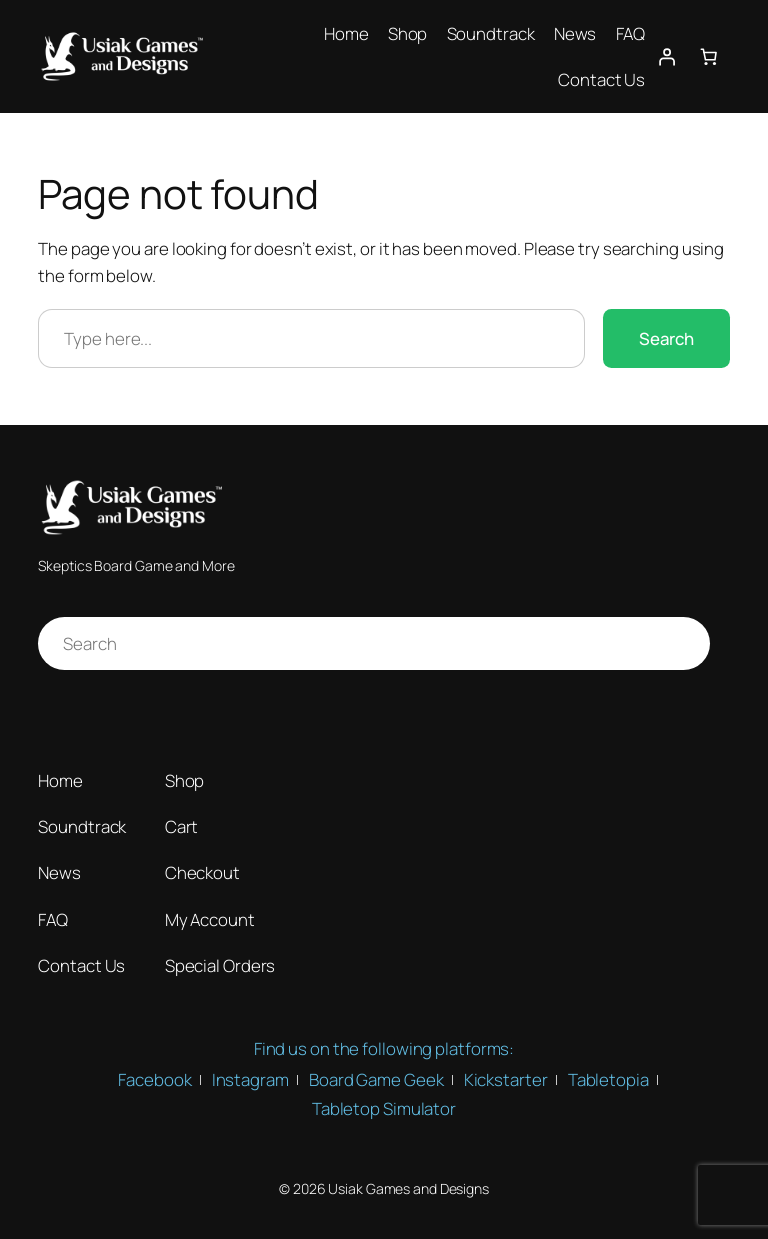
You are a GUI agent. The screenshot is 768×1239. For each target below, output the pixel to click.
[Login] (666, 57)
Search (666, 338)
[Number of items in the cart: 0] (708, 57)
